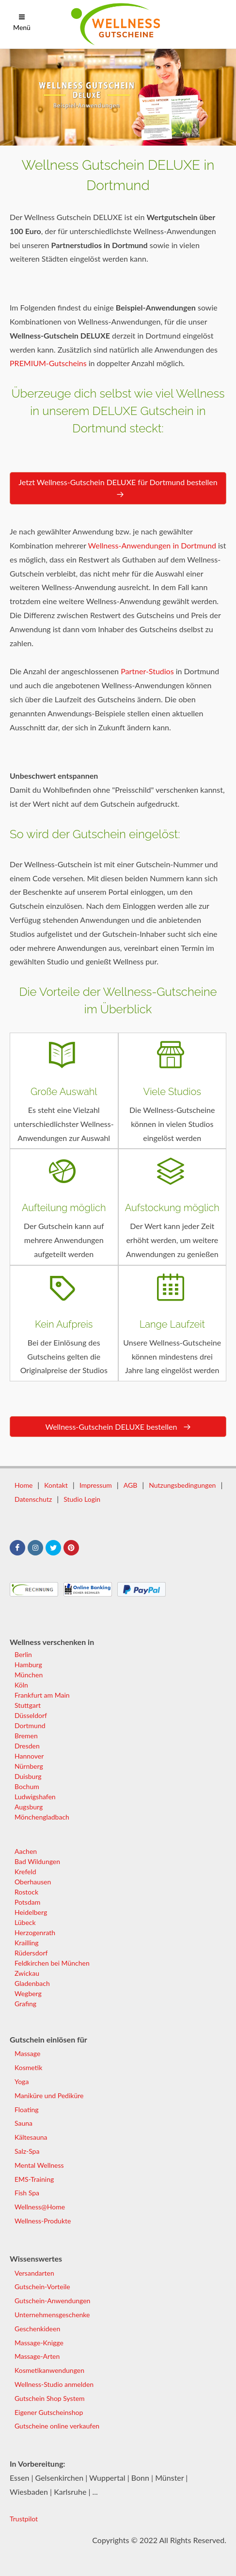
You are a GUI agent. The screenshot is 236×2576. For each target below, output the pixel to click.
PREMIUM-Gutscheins (48, 363)
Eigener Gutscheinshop (49, 2412)
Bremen (26, 1736)
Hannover (29, 1756)
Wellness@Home (40, 2207)
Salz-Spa (27, 2151)
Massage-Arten (37, 2356)
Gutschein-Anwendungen (52, 2300)
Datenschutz (33, 1499)
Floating (27, 2109)
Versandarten (34, 2273)
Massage (27, 2053)
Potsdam (27, 1902)
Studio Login (81, 1499)
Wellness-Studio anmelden (54, 2384)
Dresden (27, 1746)
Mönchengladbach (42, 1817)
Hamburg (28, 1664)
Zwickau (27, 1973)
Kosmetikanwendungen (49, 2370)
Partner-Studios (147, 671)
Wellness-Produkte (43, 2221)
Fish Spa (27, 2193)
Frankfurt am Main (42, 1695)
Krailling (27, 1943)
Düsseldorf (31, 1715)
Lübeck (25, 1922)
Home (23, 1485)
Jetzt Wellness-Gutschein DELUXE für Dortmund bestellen (117, 488)
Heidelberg (31, 1912)
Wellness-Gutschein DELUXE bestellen (117, 1427)
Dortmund (30, 1725)
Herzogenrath (35, 1932)
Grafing (25, 2003)
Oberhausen (33, 1882)
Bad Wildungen (37, 1861)
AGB (131, 1485)
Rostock (26, 1892)
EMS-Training (34, 2179)
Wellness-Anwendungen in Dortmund (152, 545)
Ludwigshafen (35, 1796)
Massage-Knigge (39, 2343)
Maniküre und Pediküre (49, 2095)
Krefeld (25, 1871)
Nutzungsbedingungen (182, 1485)
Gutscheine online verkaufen (57, 2426)
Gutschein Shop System (50, 2398)
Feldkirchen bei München (52, 1963)
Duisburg (28, 1776)
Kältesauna (31, 2137)
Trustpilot (24, 2519)
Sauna (23, 2123)
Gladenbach (32, 1983)
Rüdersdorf (31, 1953)
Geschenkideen (37, 2328)
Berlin (23, 1654)
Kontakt (56, 1485)
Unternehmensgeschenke (52, 2314)
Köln (21, 1685)
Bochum (27, 1786)
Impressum (95, 1485)
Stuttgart (28, 1705)
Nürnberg (29, 1766)
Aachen (26, 1851)
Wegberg (28, 1993)
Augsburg (29, 1807)
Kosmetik (28, 2067)
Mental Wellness (39, 2165)
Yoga (22, 2081)
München (29, 1675)
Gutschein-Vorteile (42, 2286)
